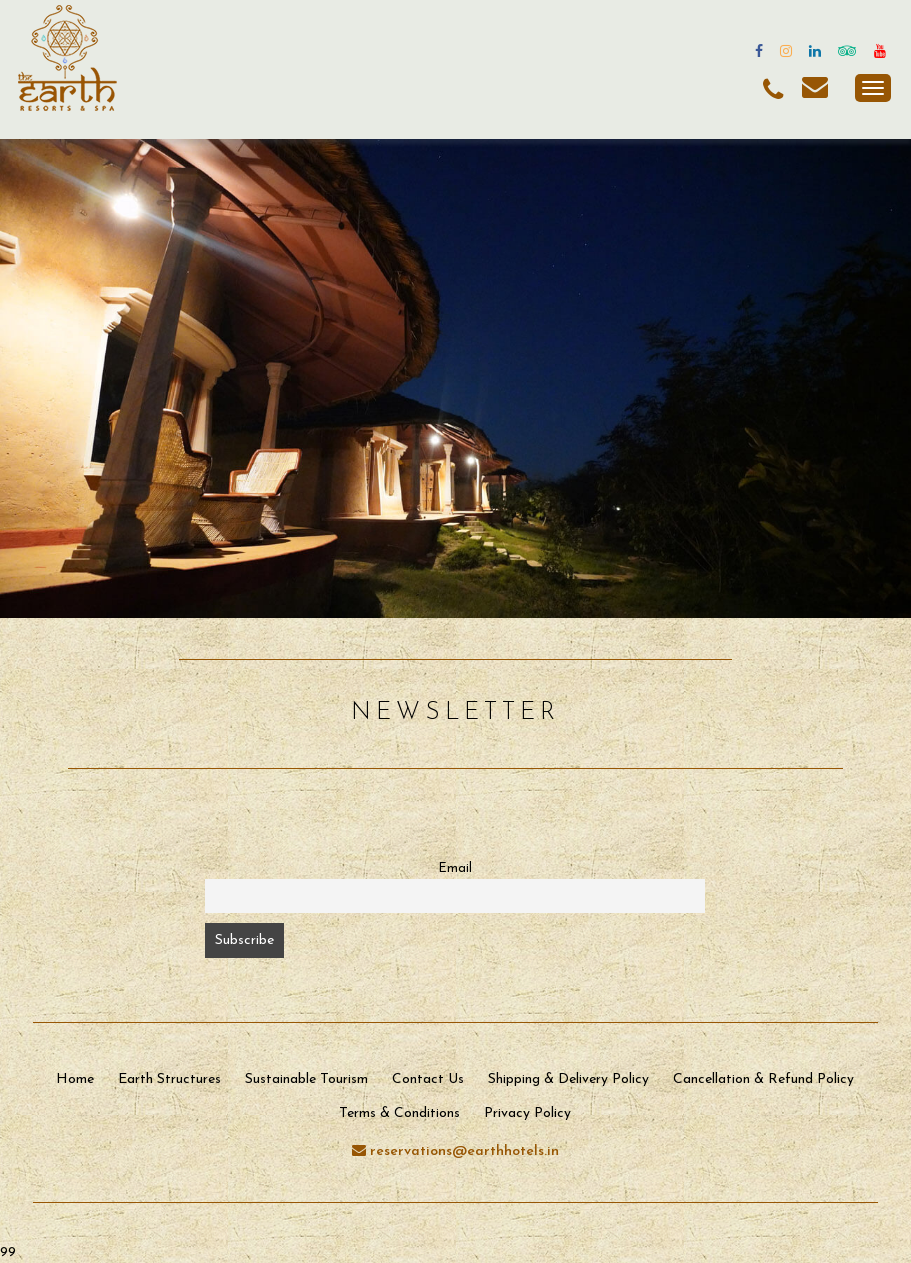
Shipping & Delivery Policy (568, 1079)
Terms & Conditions (399, 1113)
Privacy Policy (527, 1113)
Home (75, 1079)
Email (455, 869)
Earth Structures (169, 1079)
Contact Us (428, 1079)
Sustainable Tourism (306, 1079)
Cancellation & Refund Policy (763, 1079)
